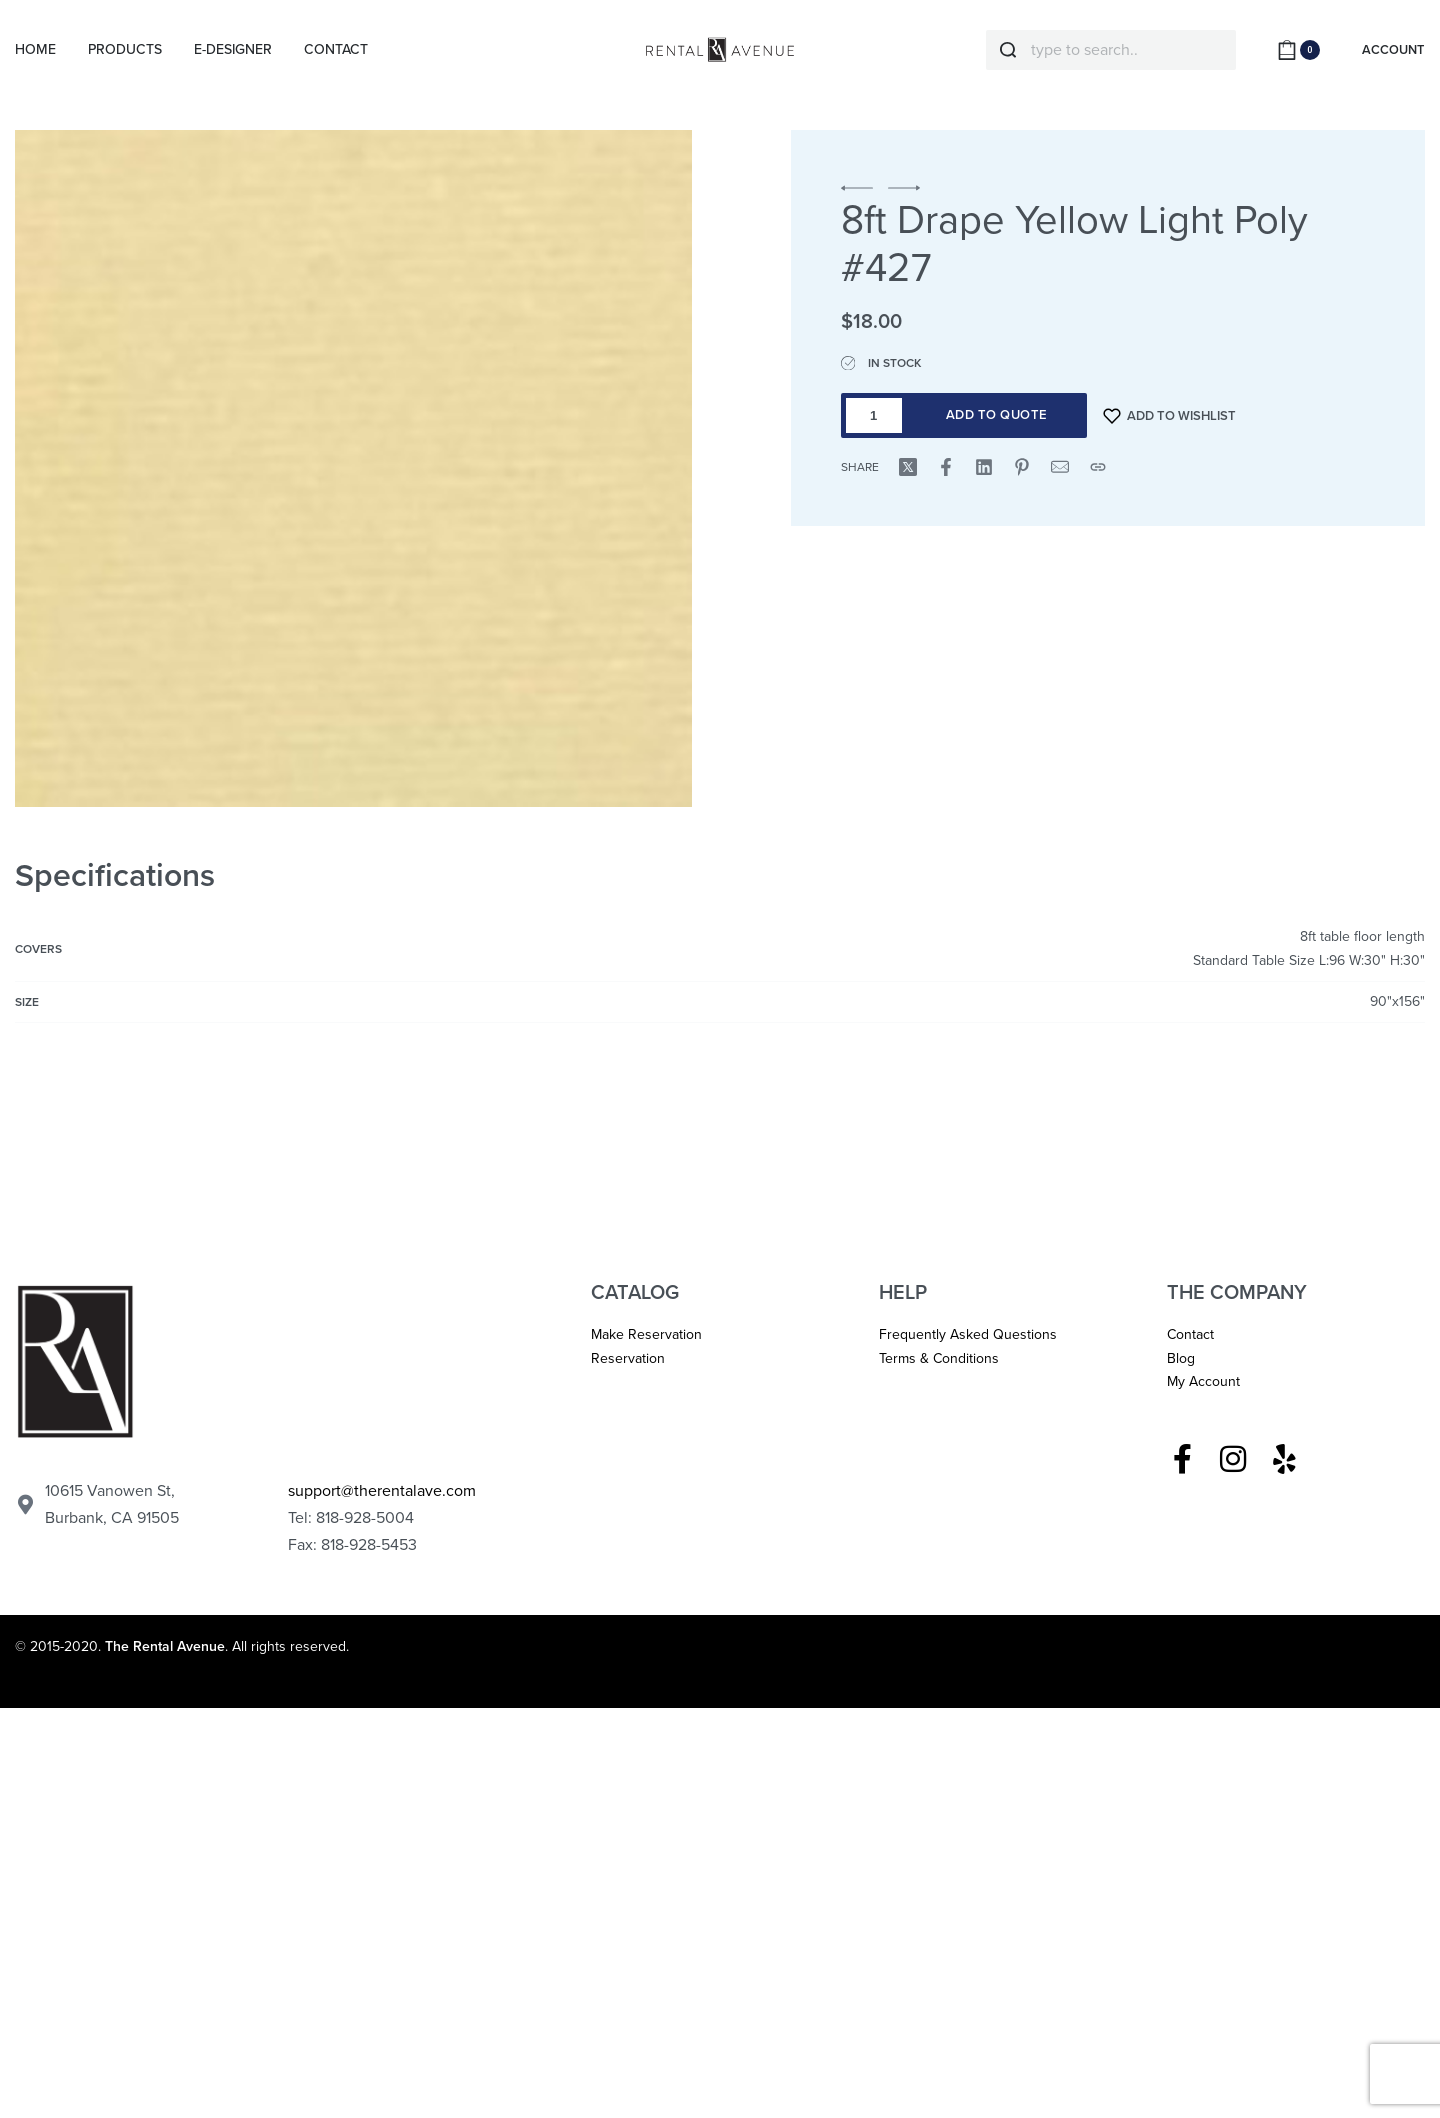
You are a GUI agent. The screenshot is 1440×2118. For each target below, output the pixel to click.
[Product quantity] (874, 415)
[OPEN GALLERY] (353, 468)
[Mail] (1060, 467)
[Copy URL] (1098, 467)
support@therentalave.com (382, 1491)
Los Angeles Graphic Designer (844, 1646)
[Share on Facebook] (946, 467)
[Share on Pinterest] (1022, 467)
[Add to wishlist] (1170, 415)
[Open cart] (1298, 50)
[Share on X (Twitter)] (908, 467)
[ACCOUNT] (1393, 50)
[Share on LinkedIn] (984, 467)
